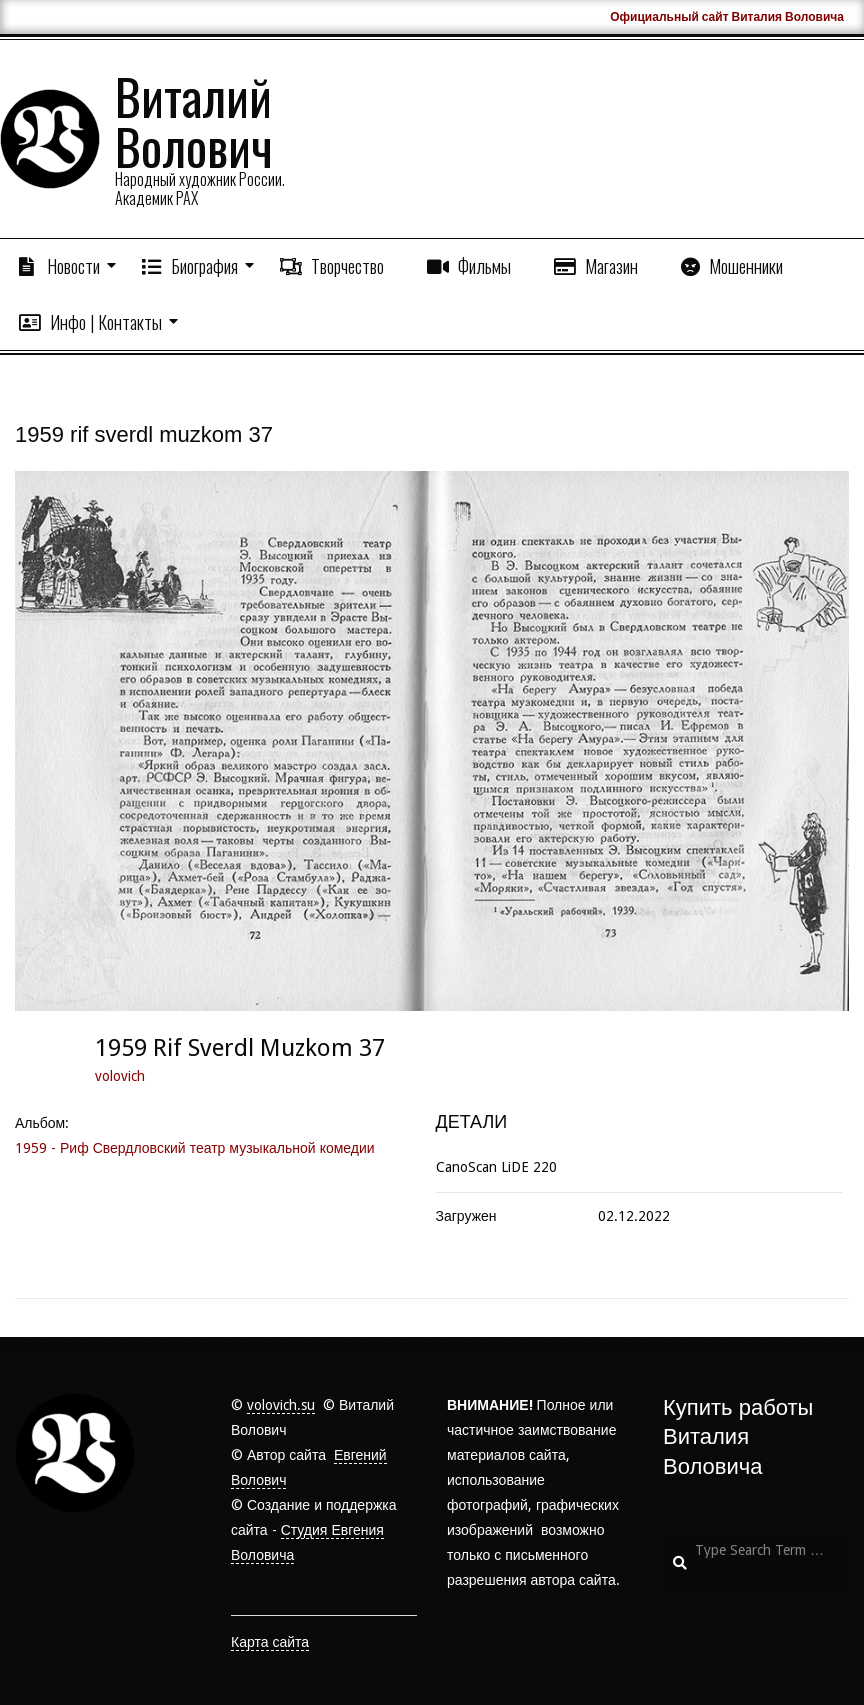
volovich (120, 1076)
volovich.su (281, 1405)
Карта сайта (270, 1642)
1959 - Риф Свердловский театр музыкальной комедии (195, 1148)
